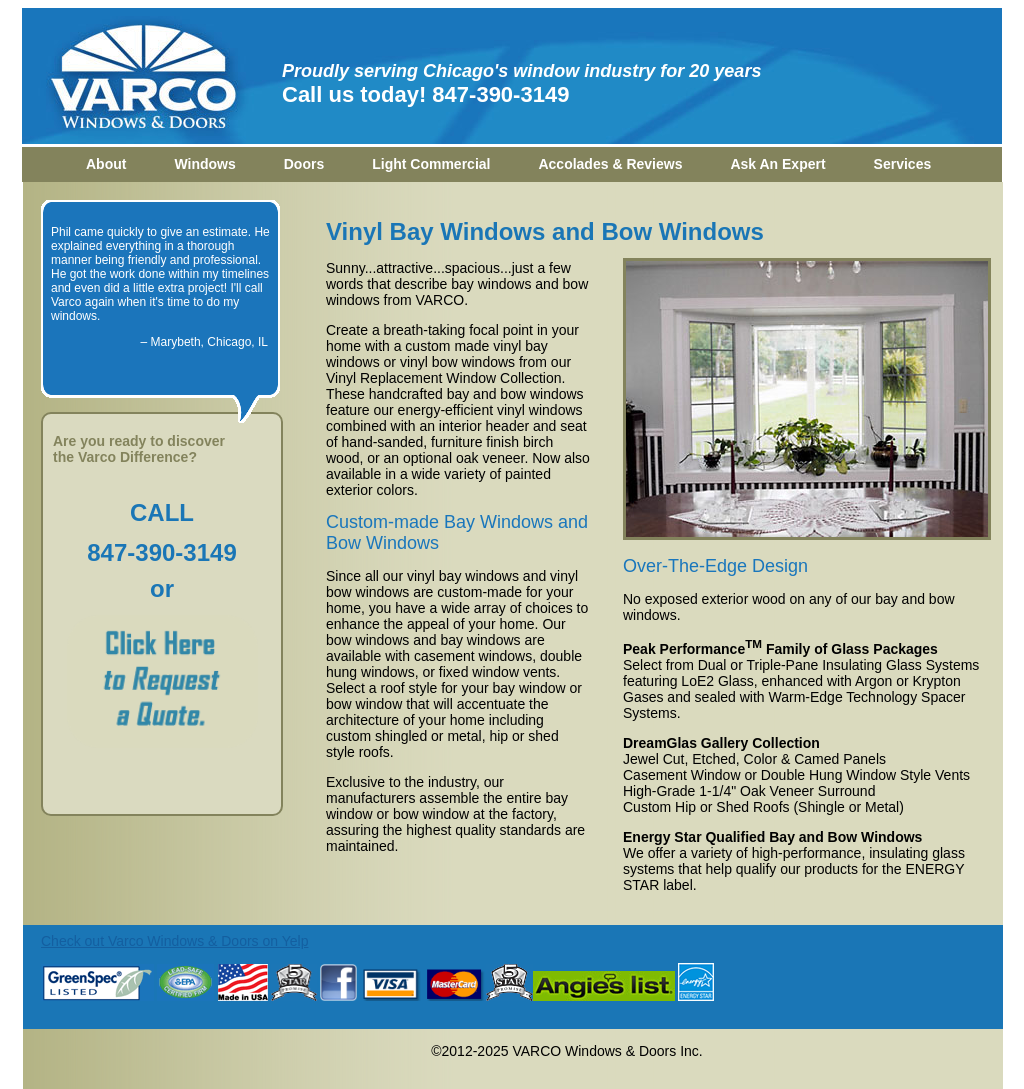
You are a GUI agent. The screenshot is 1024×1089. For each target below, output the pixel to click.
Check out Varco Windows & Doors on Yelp (174, 941)
